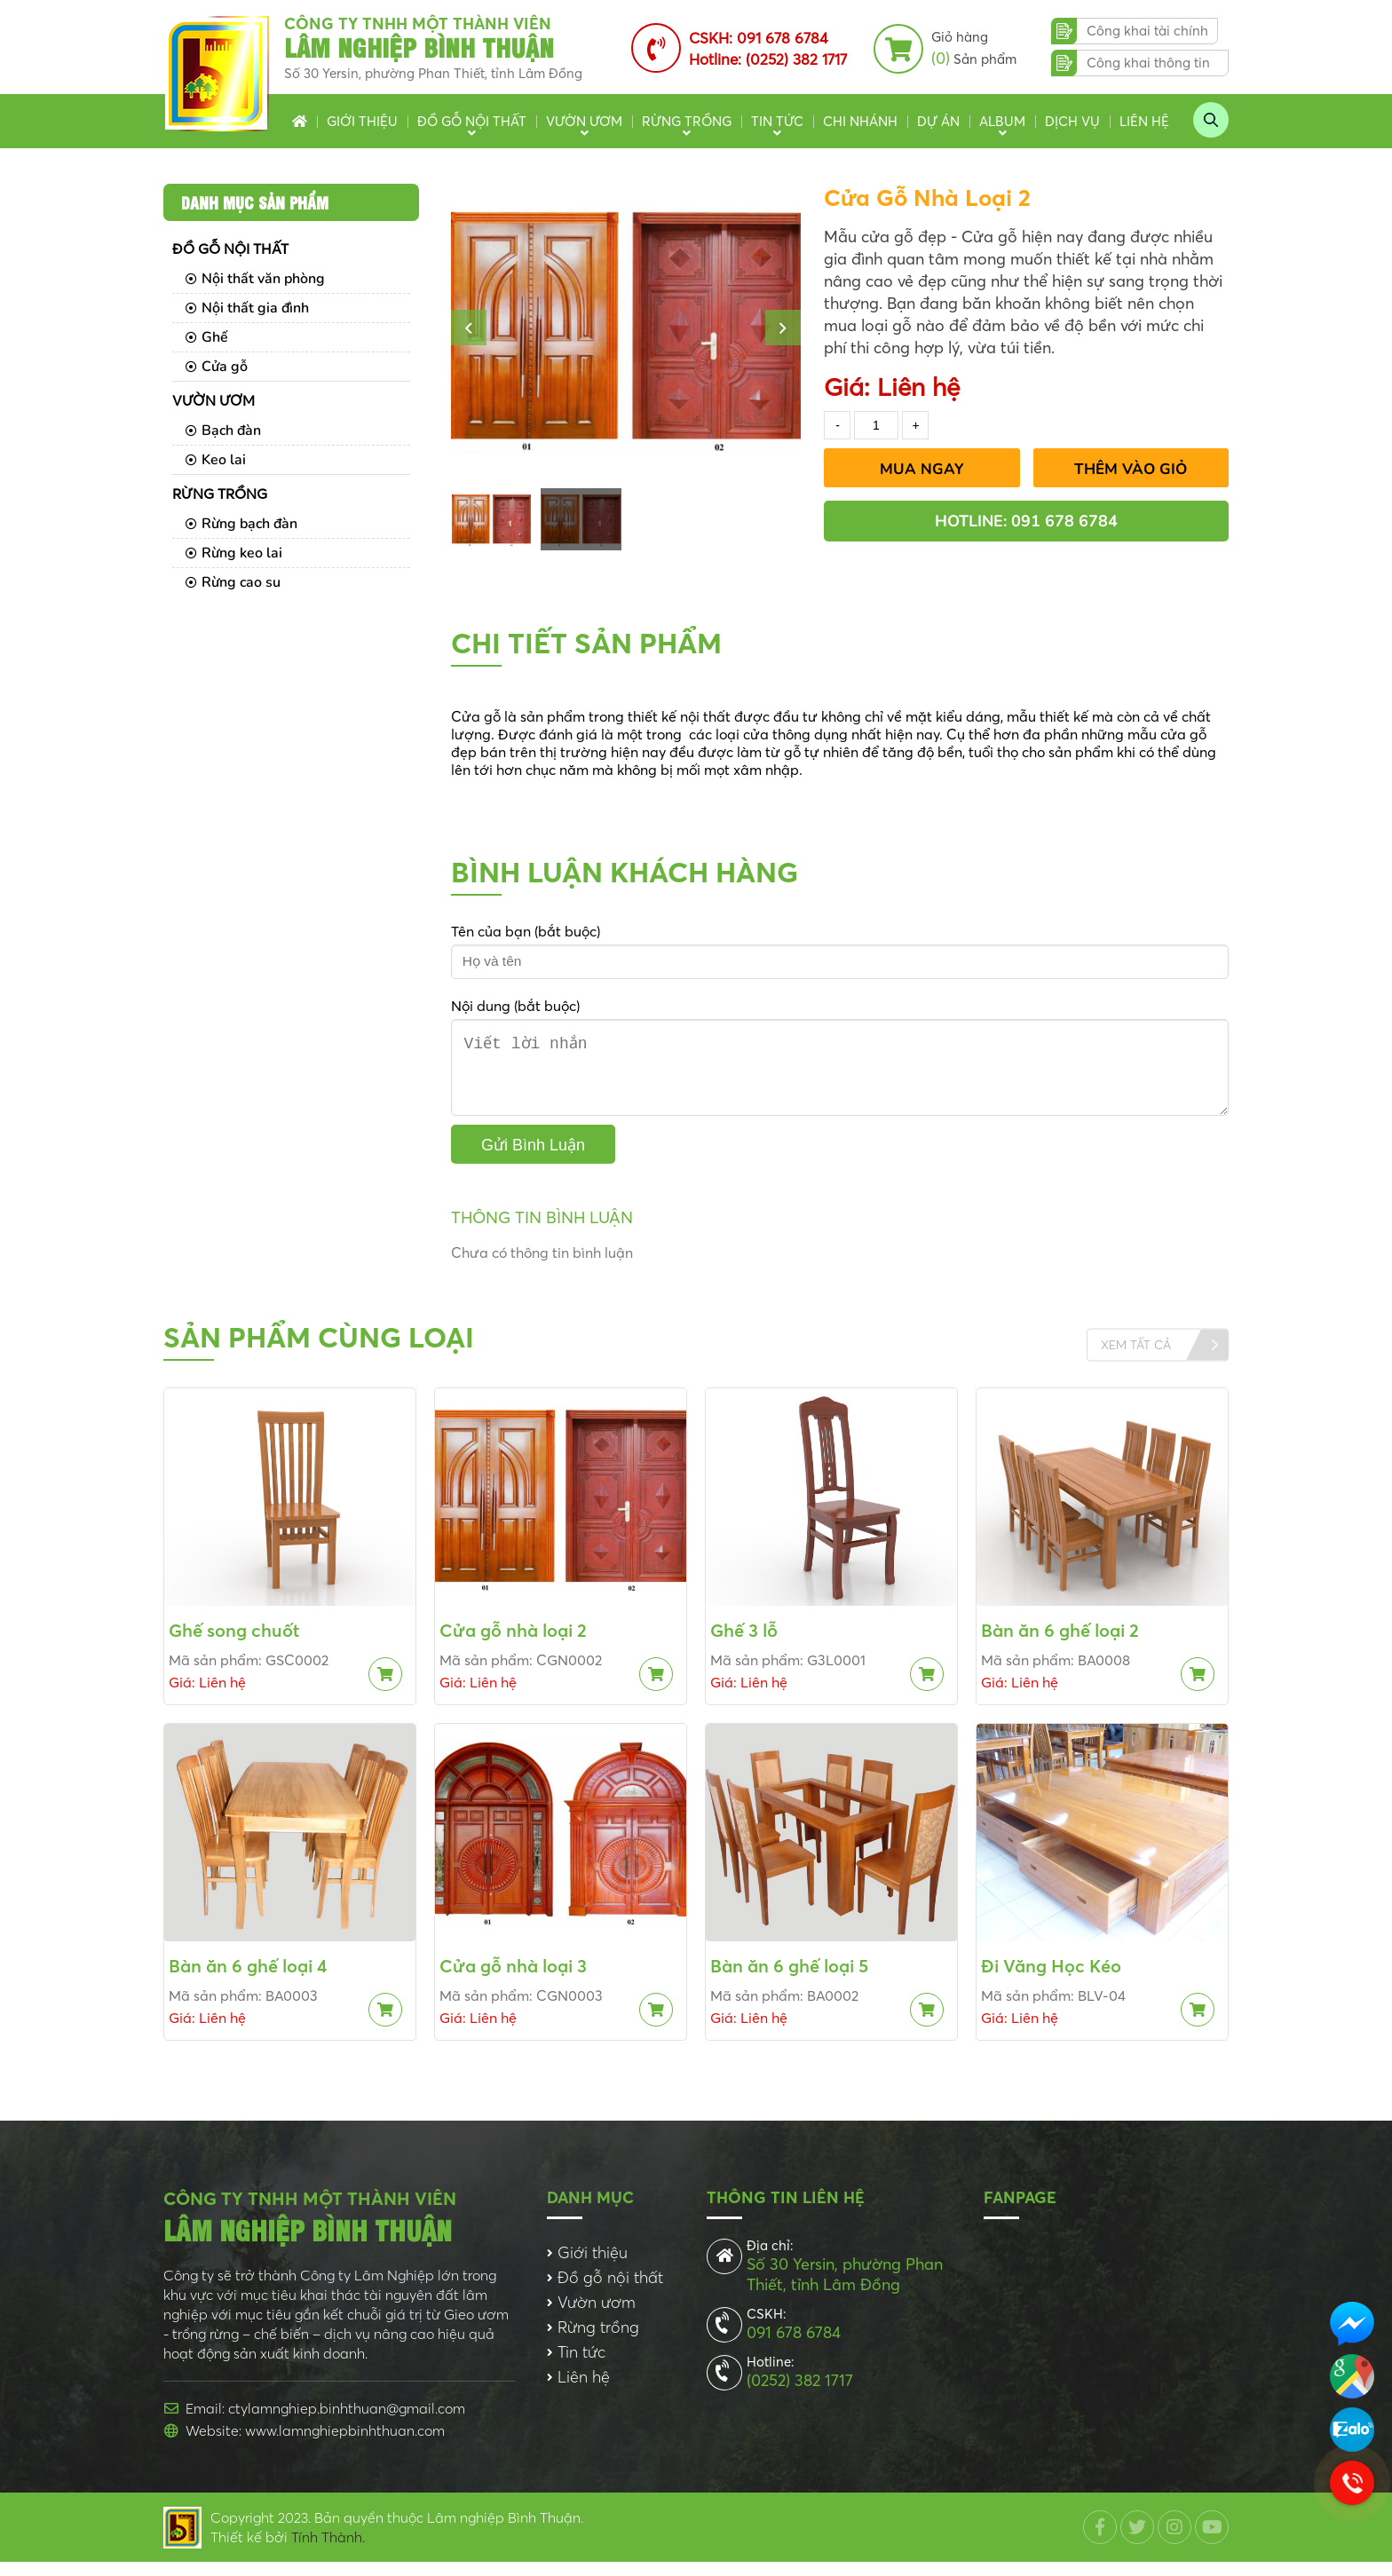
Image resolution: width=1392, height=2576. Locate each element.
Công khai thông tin (1148, 62)
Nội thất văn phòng (255, 278)
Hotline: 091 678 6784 (1026, 521)
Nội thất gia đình (247, 308)
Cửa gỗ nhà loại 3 (513, 1980)
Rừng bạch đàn (241, 523)
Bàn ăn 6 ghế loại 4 (248, 1980)
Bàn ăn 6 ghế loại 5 (789, 1980)
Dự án (938, 121)
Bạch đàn (223, 430)
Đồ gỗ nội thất (471, 121)
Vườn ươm (584, 121)
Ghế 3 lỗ (744, 1644)
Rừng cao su (233, 582)
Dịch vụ (1072, 121)
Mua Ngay (922, 469)
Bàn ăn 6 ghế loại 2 (1060, 1644)
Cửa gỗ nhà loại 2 (513, 1644)
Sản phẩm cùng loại (318, 1351)
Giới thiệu (362, 121)
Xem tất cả (1136, 1359)
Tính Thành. (328, 2551)
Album (1002, 121)
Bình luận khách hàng (624, 872)
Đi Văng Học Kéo (1051, 1980)
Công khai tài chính (1147, 30)
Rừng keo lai (234, 553)
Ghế (207, 337)
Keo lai (216, 460)
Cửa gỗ (217, 366)
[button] (468, 327)
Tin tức (777, 121)
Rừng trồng (687, 121)
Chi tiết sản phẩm (586, 643)
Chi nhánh (860, 121)
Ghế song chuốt (234, 1644)
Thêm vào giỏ (1130, 469)
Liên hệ (1144, 121)
